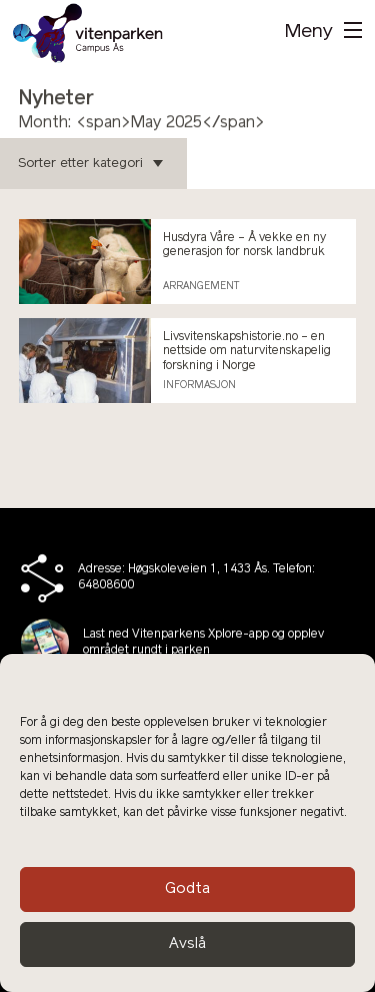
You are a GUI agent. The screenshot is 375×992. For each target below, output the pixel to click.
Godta (187, 889)
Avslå (187, 944)
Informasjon (199, 385)
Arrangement (201, 286)
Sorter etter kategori (90, 163)
